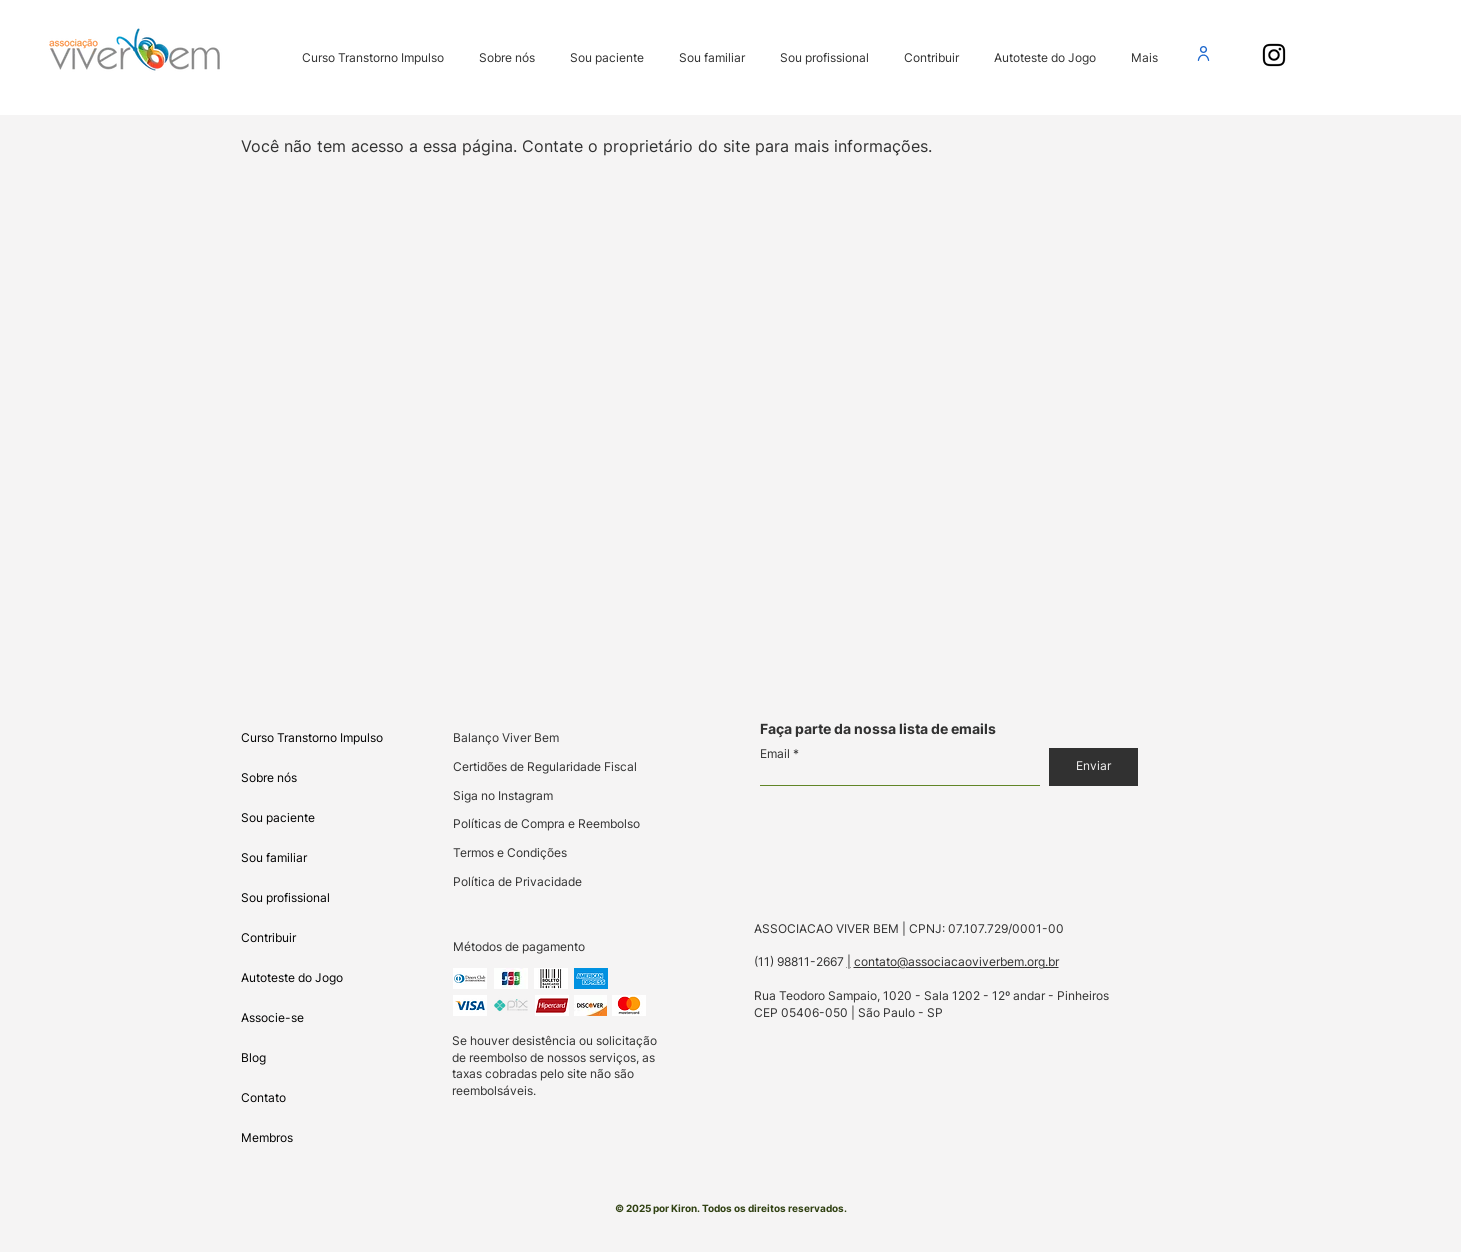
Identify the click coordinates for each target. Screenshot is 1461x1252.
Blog (253, 1057)
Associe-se (272, 1017)
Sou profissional (285, 897)
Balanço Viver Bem (506, 737)
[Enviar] (1093, 767)
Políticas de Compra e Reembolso (546, 823)
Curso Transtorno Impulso (311, 737)
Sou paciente (278, 817)
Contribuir (268, 937)
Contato (263, 1097)
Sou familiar (274, 857)
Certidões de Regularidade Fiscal (545, 766)
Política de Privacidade (517, 881)
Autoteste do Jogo (292, 977)
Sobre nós (269, 777)
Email (775, 754)
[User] (1203, 53)
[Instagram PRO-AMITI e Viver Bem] (1274, 55)
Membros (267, 1137)
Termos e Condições (510, 852)
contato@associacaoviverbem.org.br (956, 961)
